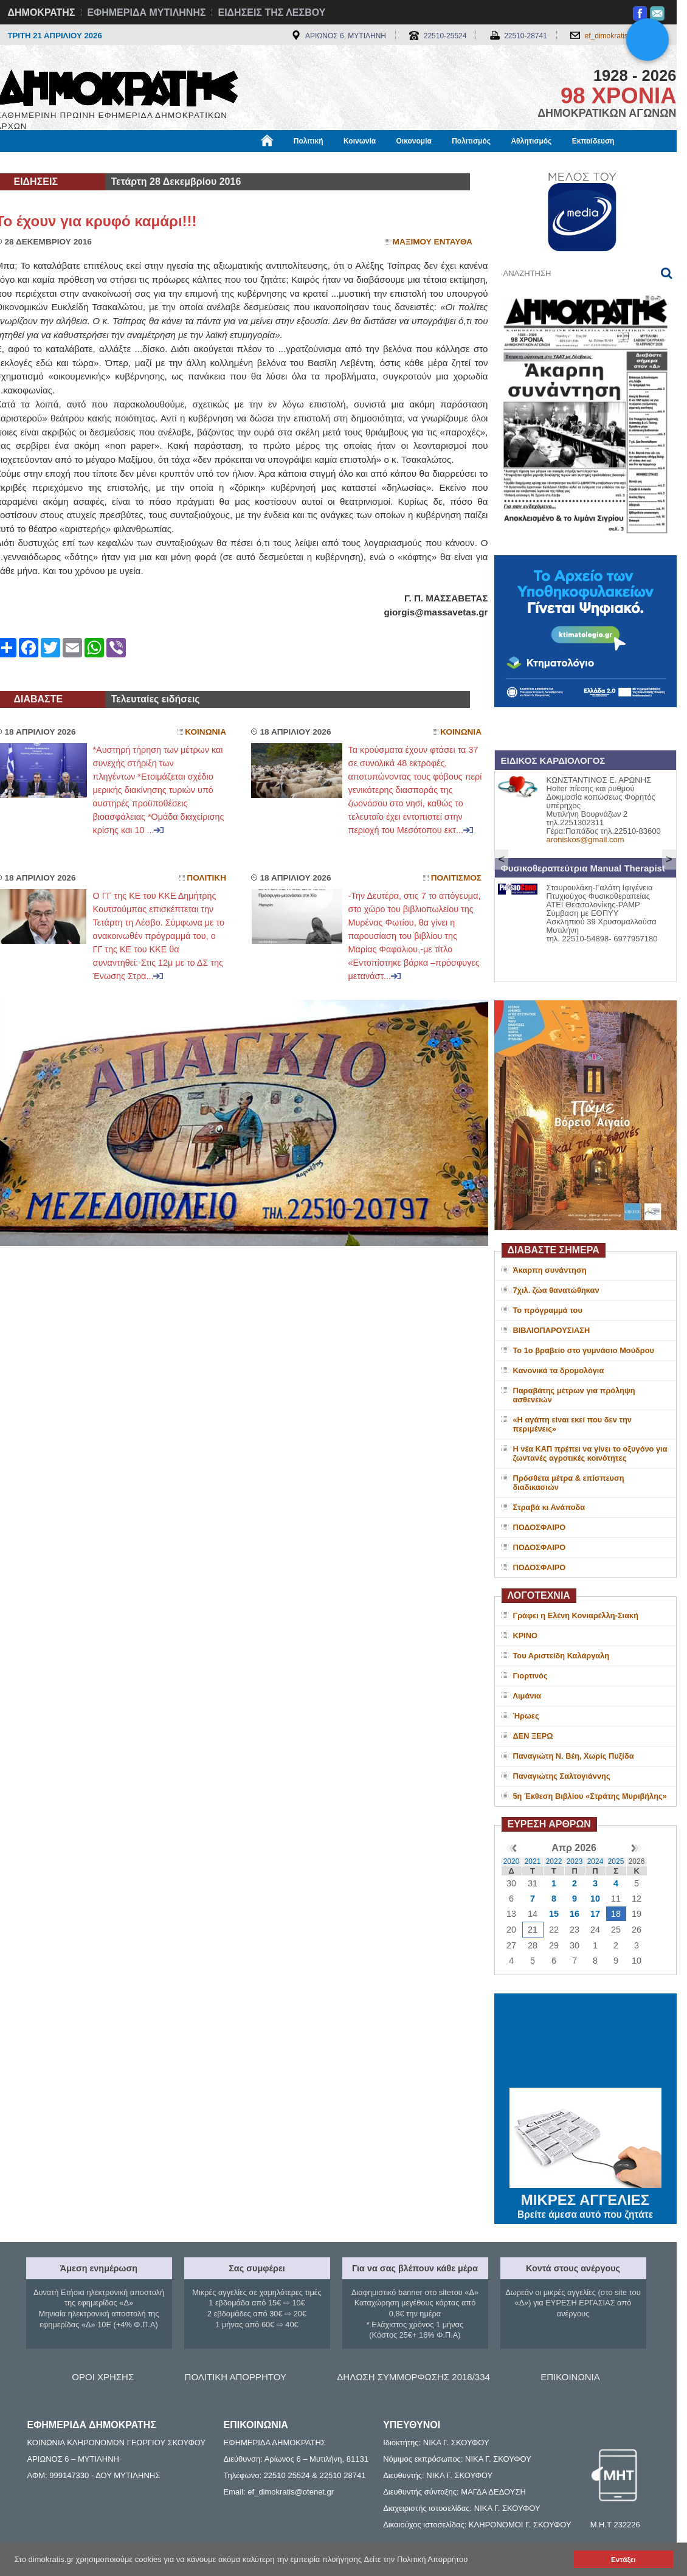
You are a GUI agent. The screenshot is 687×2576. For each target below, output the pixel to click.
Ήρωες (526, 1715)
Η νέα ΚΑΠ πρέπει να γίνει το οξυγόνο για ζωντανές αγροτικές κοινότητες (590, 1453)
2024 (595, 1861)
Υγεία (202, 162)
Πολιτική (308, 141)
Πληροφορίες (348, 162)
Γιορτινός (530, 1675)
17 (595, 1914)
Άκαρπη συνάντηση (550, 1270)
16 (574, 1914)
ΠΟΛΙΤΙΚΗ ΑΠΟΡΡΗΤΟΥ (235, 2377)
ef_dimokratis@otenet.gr (625, 36)
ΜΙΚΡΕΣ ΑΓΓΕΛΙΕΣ (585, 2198)
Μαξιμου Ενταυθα (432, 241)
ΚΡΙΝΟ (525, 1635)
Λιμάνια (527, 1695)
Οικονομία (414, 141)
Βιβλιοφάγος (150, 162)
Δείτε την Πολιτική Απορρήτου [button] (416, 2559)
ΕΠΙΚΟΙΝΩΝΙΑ (569, 2377)
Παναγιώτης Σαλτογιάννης (561, 1776)
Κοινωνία (360, 141)
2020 (511, 1861)
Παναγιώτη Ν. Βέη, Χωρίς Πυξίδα (573, 1756)
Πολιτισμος (456, 877)
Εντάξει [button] (623, 2559)
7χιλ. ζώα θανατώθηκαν (556, 1290)
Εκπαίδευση (593, 141)
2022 (554, 1861)
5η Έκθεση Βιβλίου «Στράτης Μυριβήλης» (590, 1796)
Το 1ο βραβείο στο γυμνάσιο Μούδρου (584, 1350)
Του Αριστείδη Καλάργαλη (561, 1655)
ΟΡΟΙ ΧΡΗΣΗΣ (103, 2377)
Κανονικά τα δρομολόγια (558, 1370)
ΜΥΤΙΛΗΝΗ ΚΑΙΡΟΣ (585, 2042)
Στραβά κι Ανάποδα (549, 1507)
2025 (616, 1861)
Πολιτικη (206, 877)
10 (595, 1898)
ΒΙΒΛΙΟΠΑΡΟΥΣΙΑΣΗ (551, 1330)
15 (554, 1914)
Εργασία (93, 162)
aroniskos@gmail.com (585, 839)
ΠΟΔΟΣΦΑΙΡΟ (539, 1527)
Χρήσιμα (246, 162)
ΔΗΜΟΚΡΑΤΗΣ (41, 12)
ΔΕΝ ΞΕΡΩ (533, 1735)
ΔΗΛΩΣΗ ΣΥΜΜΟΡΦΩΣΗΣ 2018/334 (413, 2377)
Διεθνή (293, 162)
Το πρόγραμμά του (547, 1310)
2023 (575, 1861)
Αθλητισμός (531, 141)
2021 (533, 1861)
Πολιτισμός (471, 141)
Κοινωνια (205, 731)
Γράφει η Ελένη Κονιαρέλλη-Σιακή (575, 1615)
